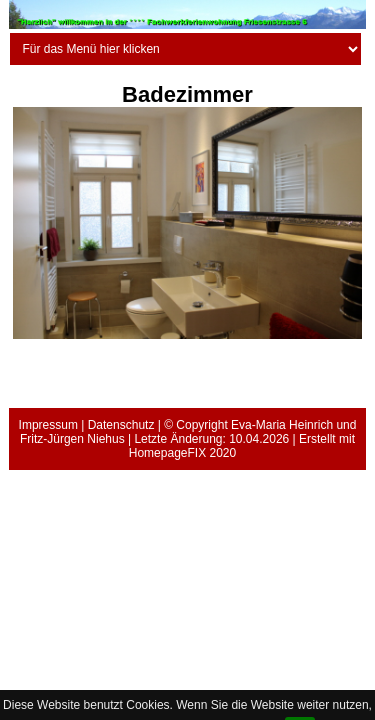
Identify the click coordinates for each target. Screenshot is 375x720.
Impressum (48, 425)
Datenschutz (121, 425)
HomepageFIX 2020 (182, 453)
